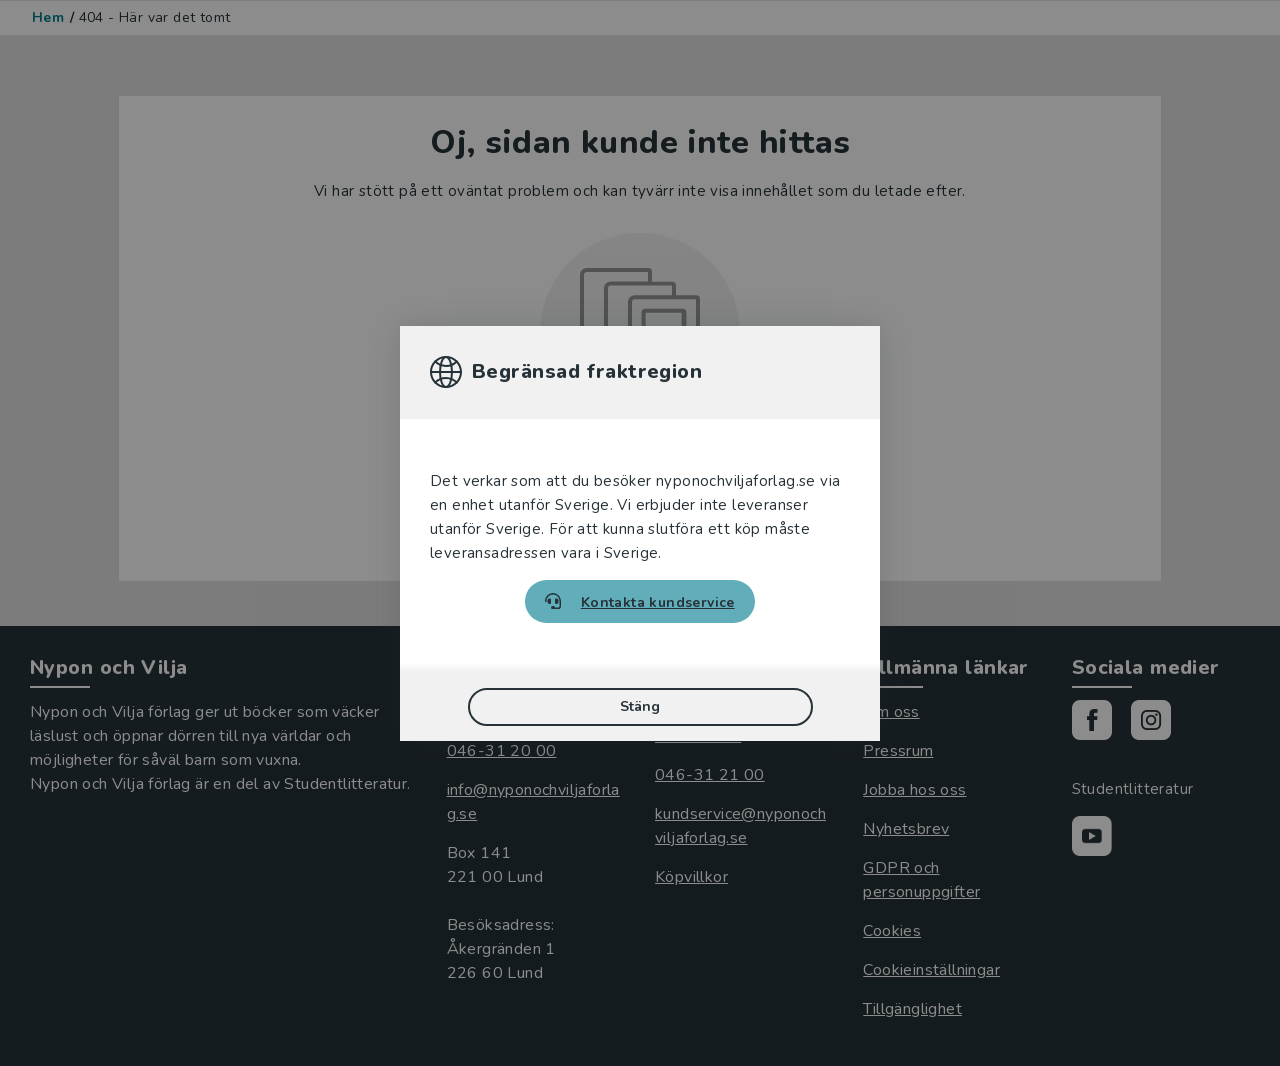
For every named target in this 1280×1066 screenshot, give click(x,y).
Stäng (640, 706)
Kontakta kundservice (658, 602)
